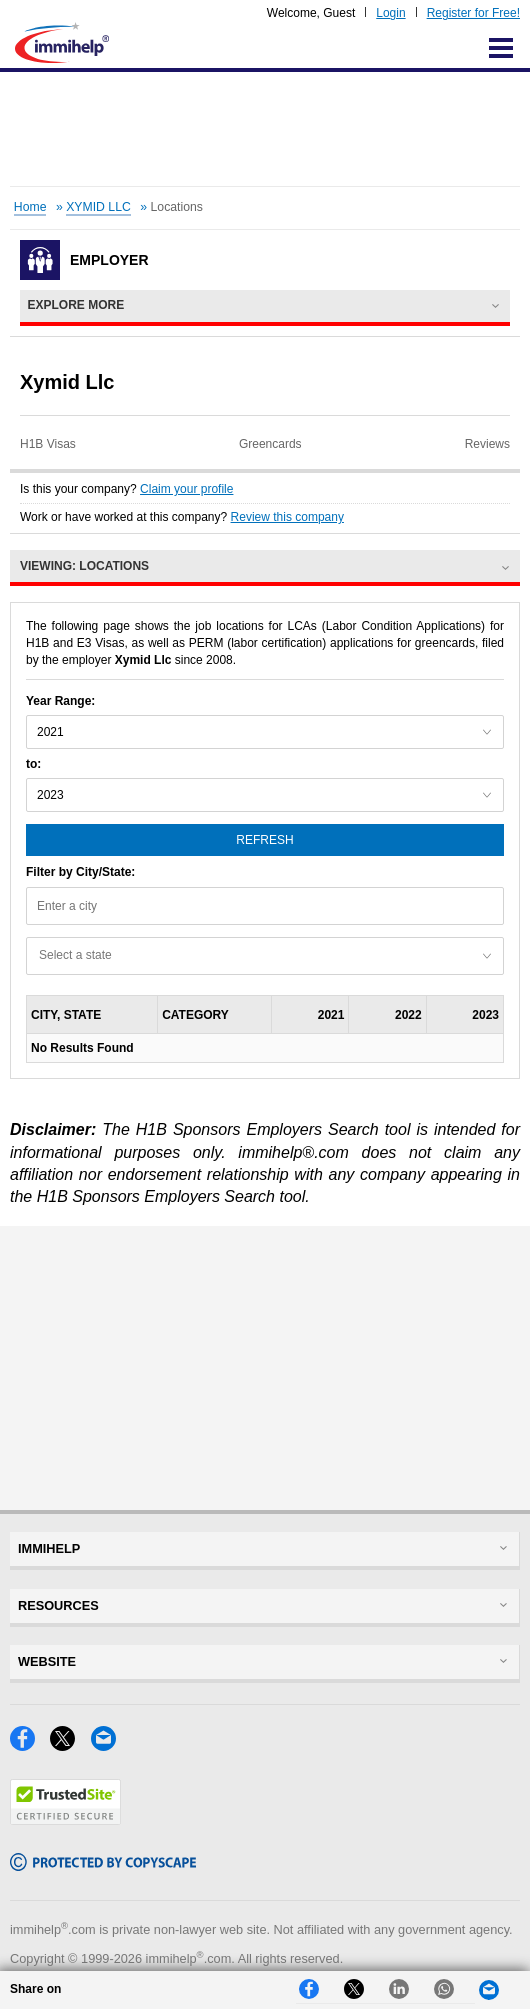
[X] (70, 1745)
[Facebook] (30, 1745)
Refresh (264, 840)
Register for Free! (473, 13)
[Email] (109, 1745)
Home (30, 207)
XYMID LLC (98, 207)
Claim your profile (186, 489)
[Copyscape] (103, 1865)
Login (390, 13)
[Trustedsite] (65, 1819)
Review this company (287, 517)
